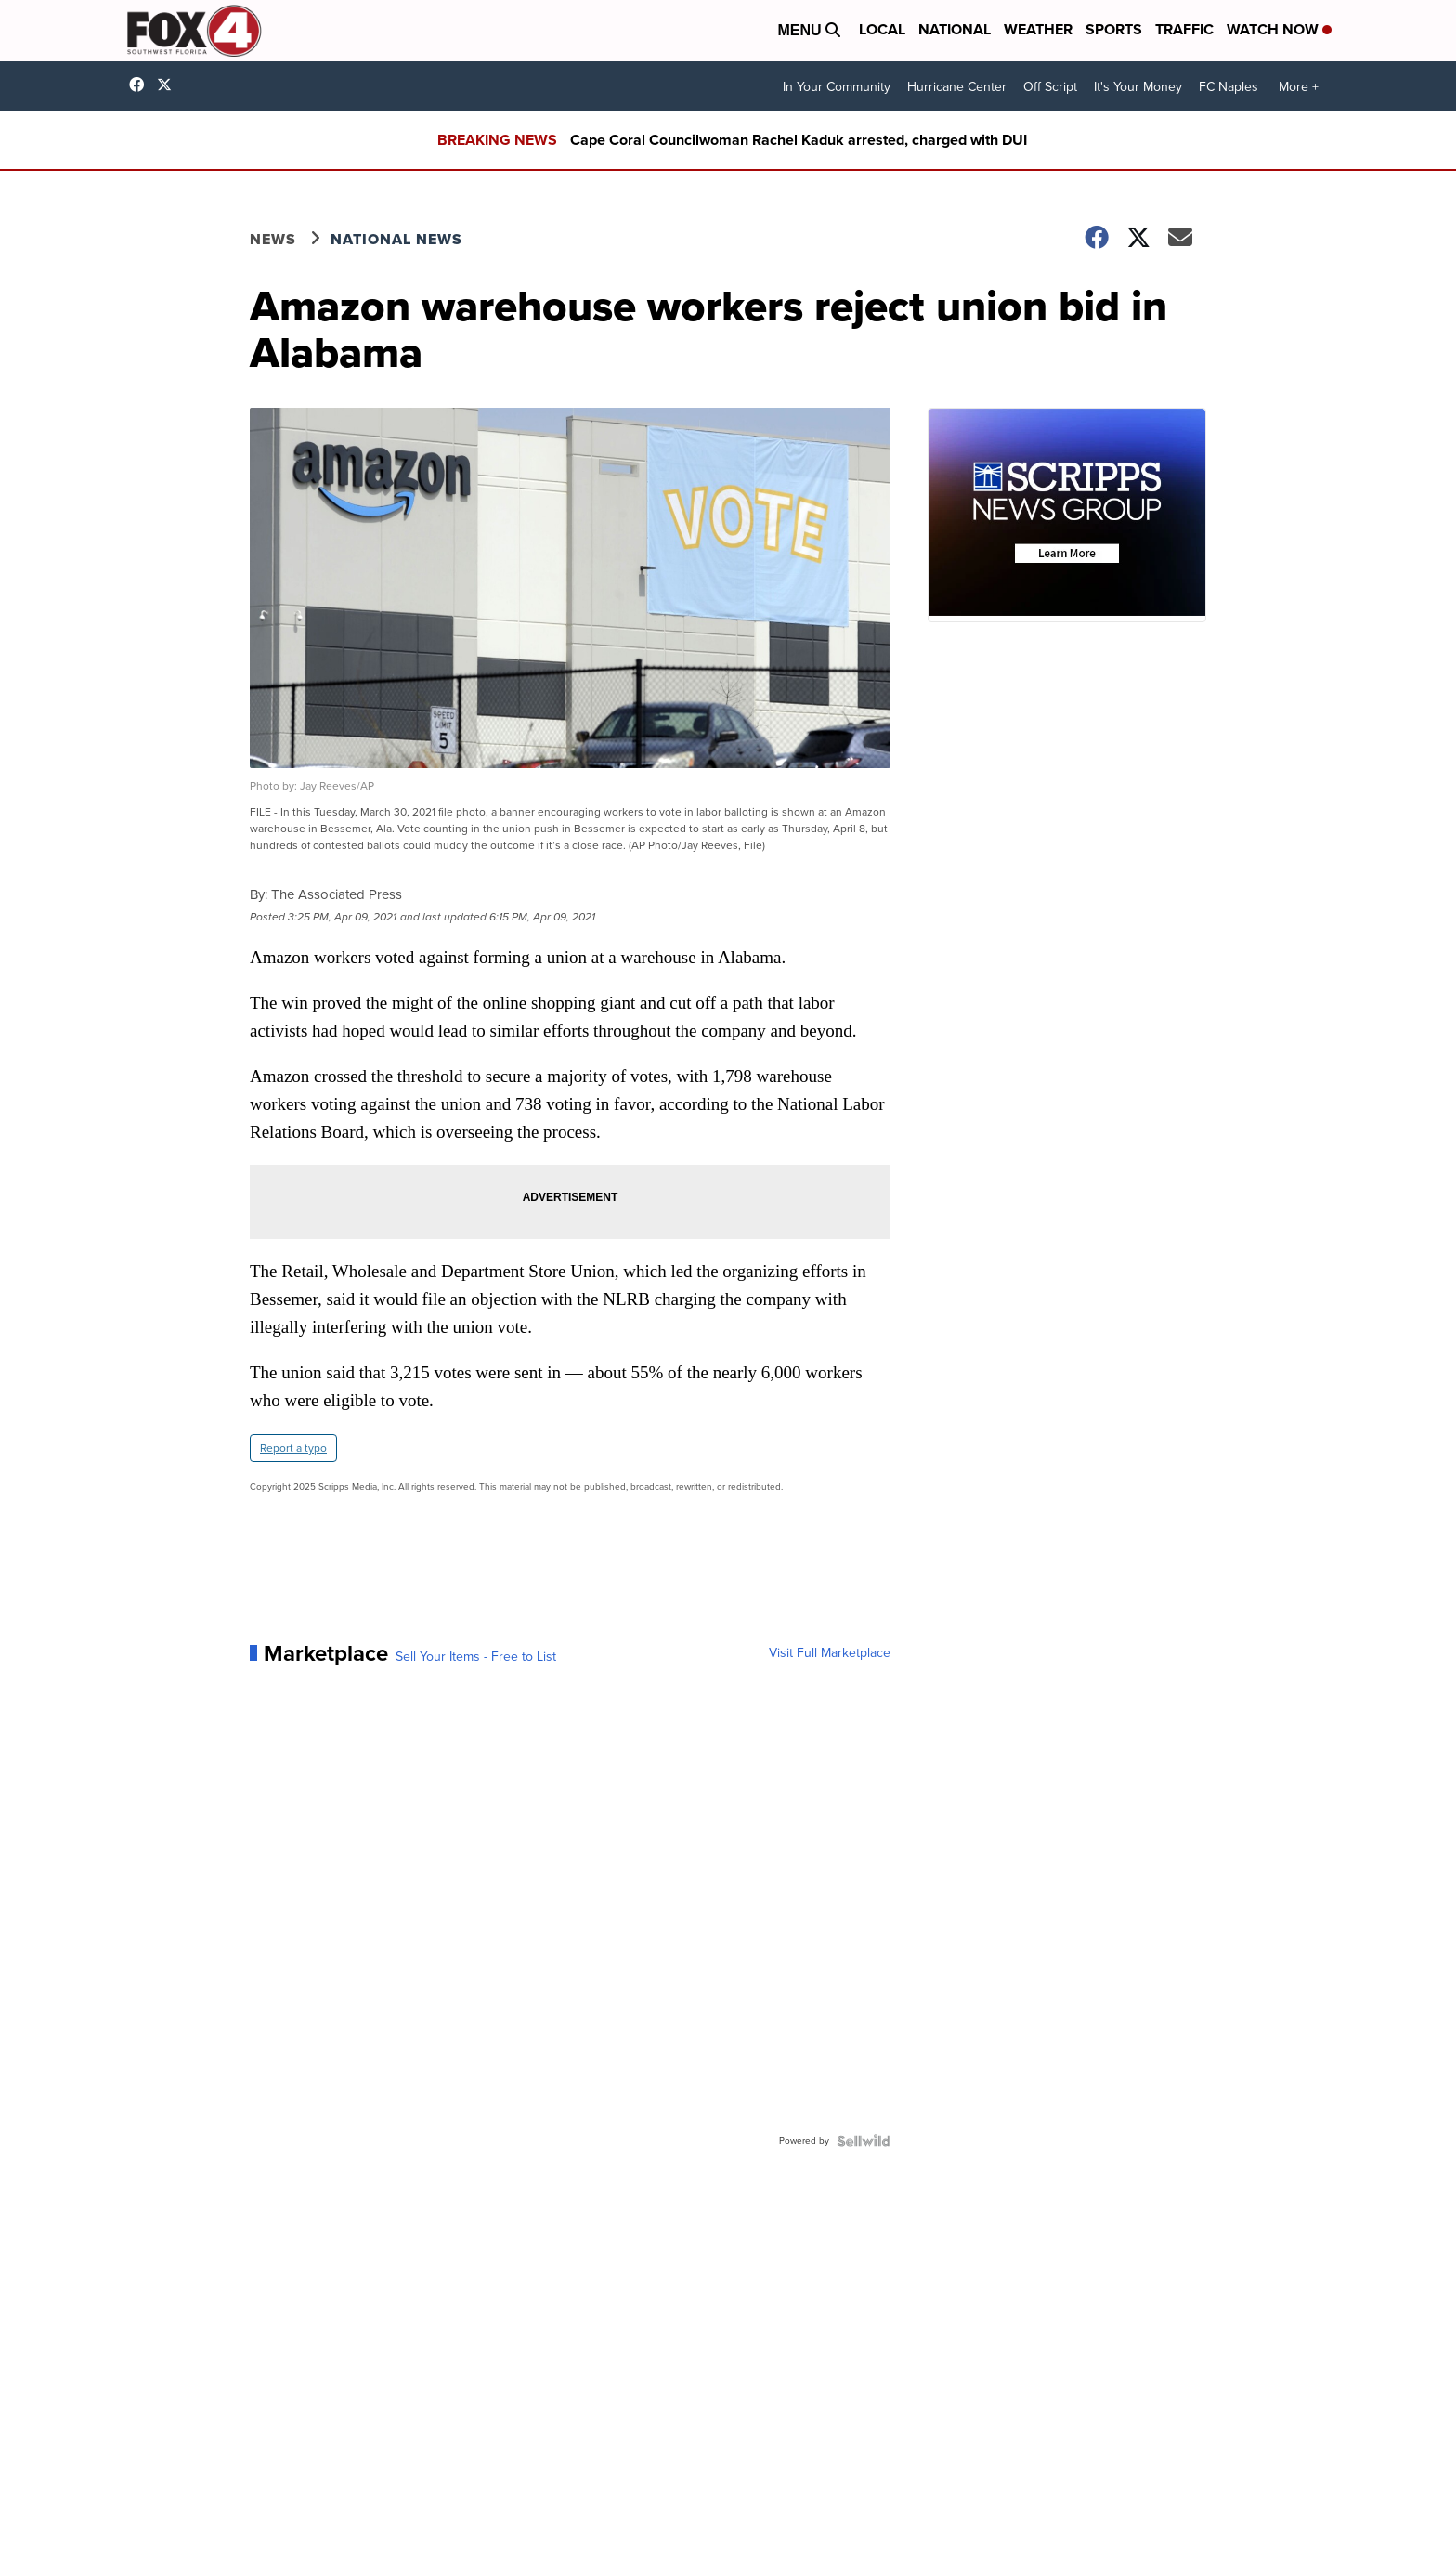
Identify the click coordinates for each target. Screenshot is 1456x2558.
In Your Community (836, 87)
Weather (1038, 29)
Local (882, 29)
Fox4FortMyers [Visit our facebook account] (141, 84)
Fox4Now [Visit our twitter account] (169, 84)
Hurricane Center (957, 87)
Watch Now (1279, 29)
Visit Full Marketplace (829, 1653)
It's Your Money (1138, 87)
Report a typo (293, 1448)
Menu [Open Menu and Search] (808, 30)
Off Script (1050, 87)
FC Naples (1228, 87)
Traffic (1184, 29)
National (954, 29)
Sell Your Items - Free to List (476, 1657)
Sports (1114, 29)
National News (396, 239)
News (273, 239)
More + (1299, 87)
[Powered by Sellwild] (863, 2140)
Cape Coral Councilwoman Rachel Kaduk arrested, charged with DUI (798, 139)
